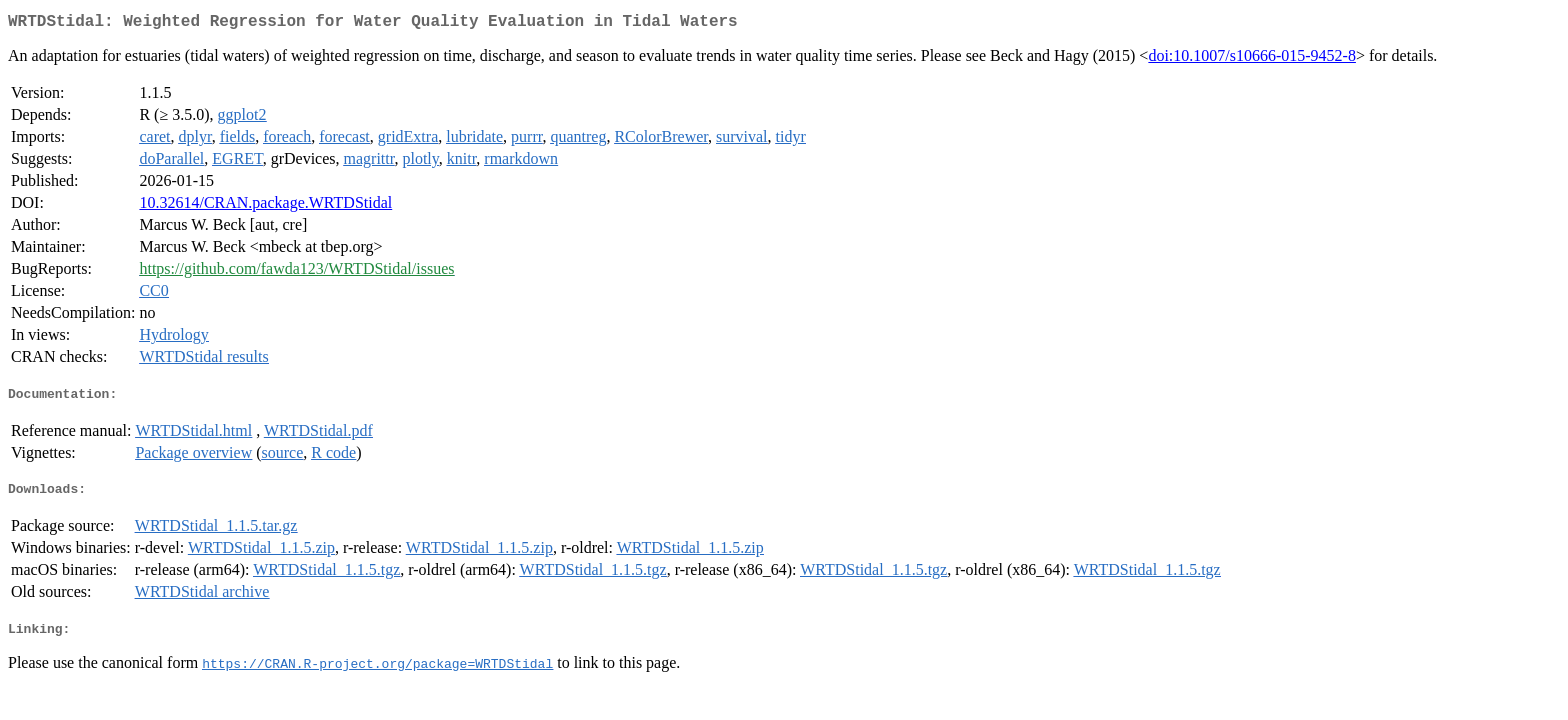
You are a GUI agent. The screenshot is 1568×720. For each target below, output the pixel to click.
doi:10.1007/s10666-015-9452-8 (1252, 59)
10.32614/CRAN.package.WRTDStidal (265, 206)
